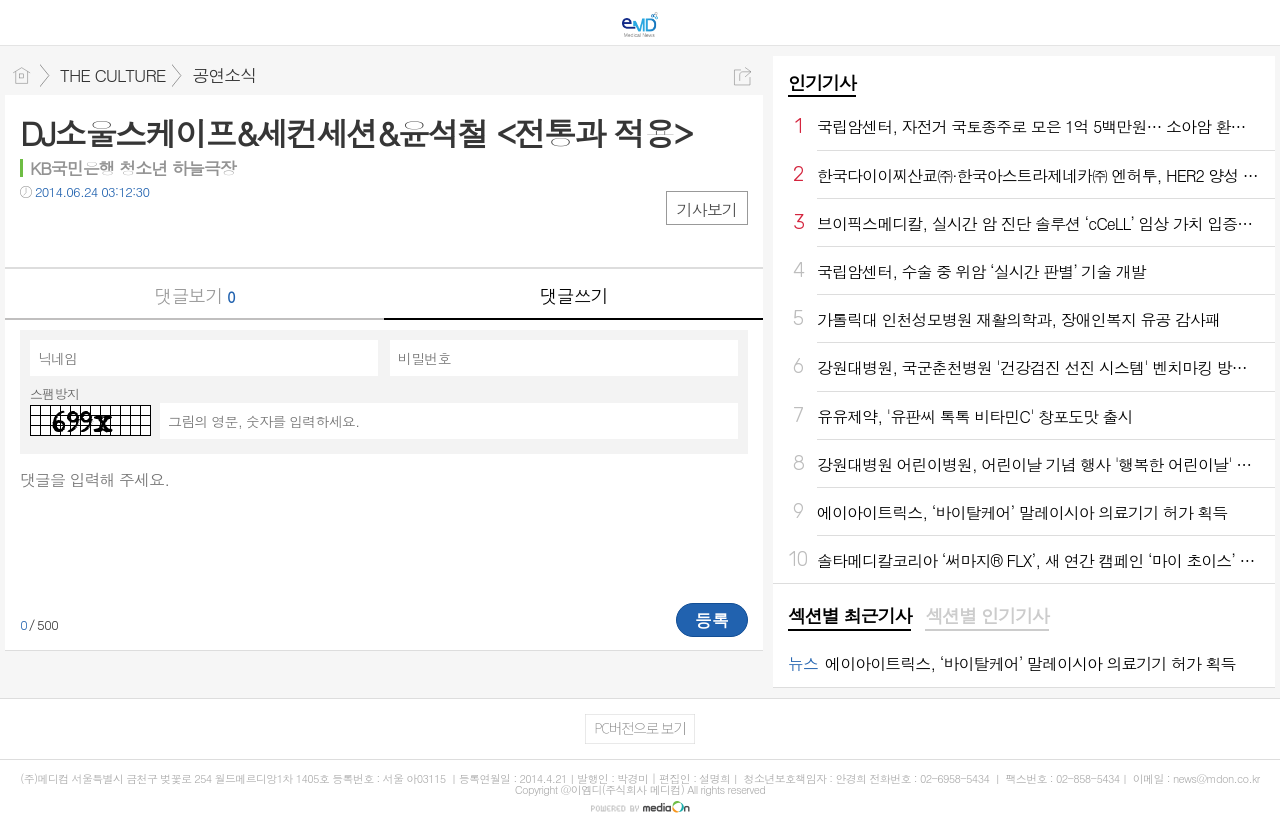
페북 (37, 232)
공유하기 (742, 76)
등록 (712, 620)
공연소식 (224, 75)
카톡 (117, 232)
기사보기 (707, 209)
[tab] (849, 617)
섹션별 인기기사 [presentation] (986, 616)
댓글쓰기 (574, 295)
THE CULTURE (112, 75)
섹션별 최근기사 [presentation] (849, 616)
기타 (157, 232)
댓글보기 (195, 295)
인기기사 (822, 82)
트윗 (77, 232)
